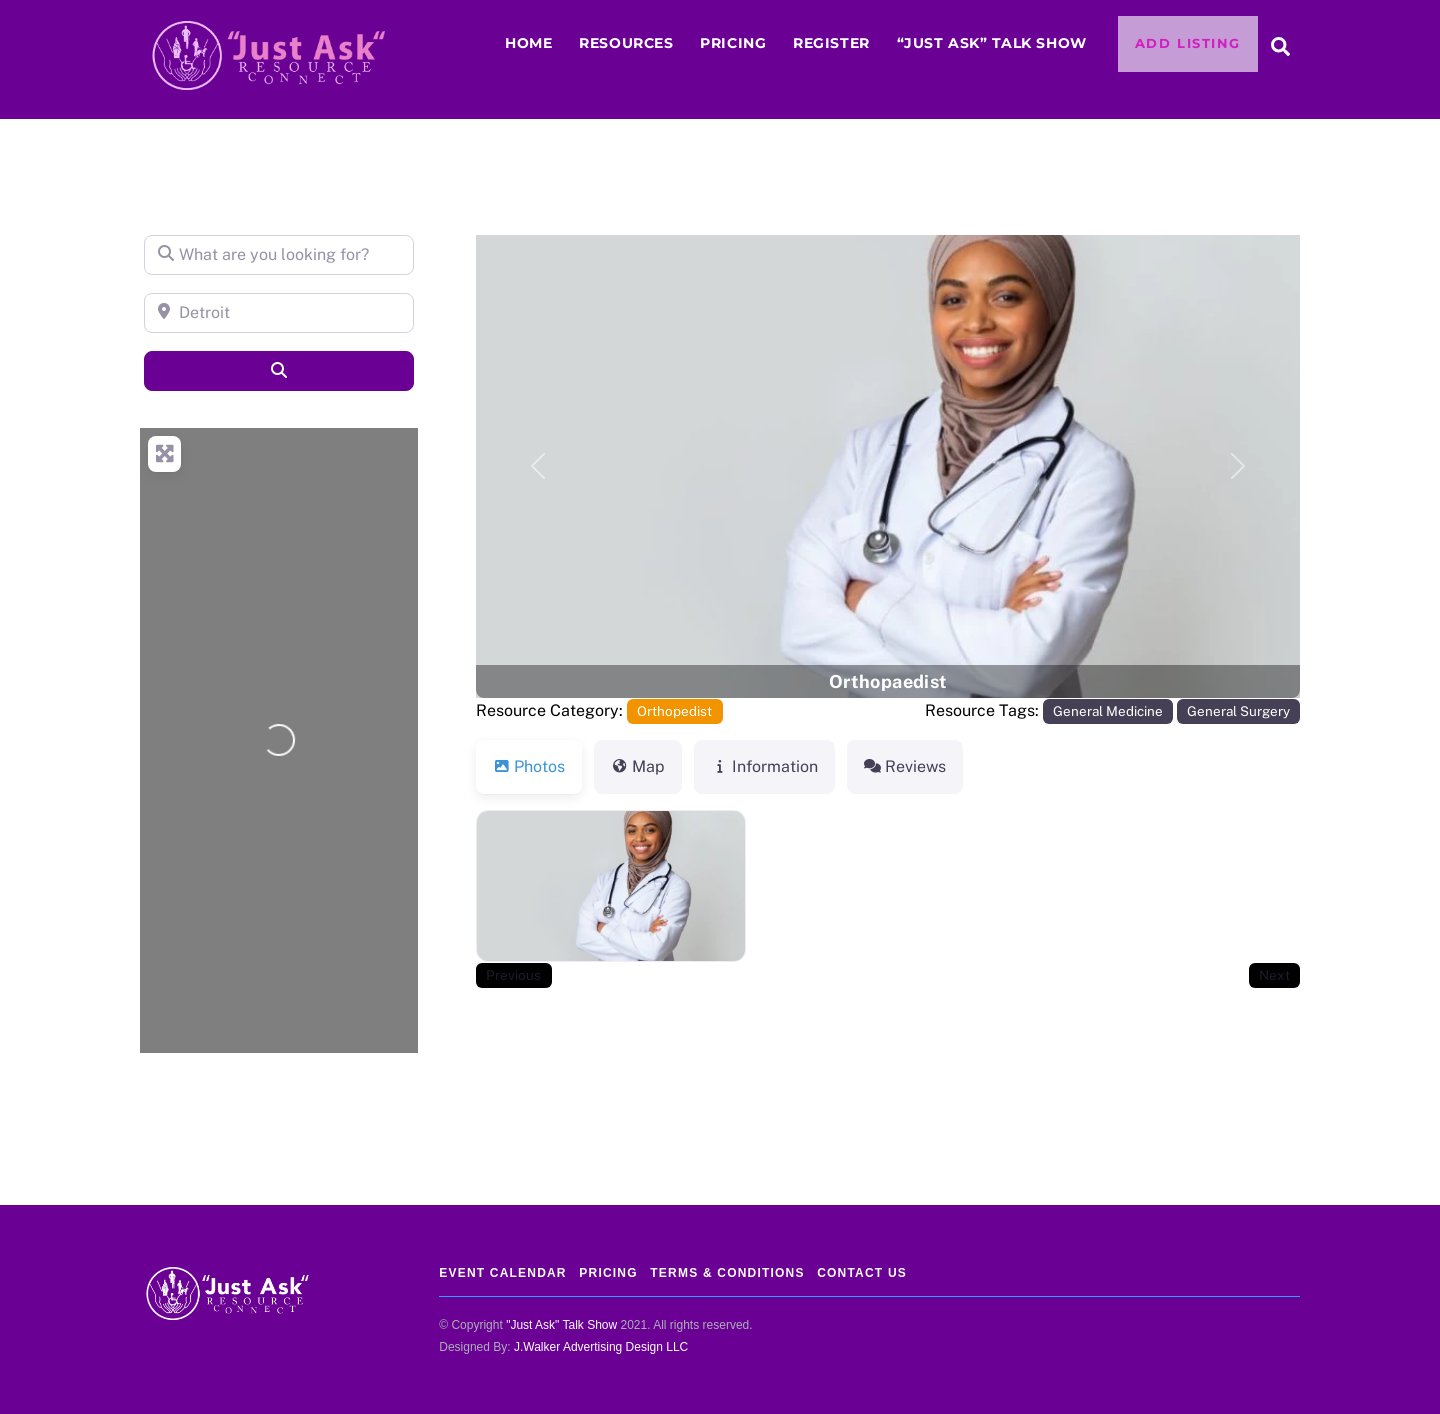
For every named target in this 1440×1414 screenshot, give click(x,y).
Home (528, 43)
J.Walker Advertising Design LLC (601, 1347)
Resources (626, 43)
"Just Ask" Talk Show (561, 1325)
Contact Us (862, 1273)
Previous (513, 975)
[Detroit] (279, 313)
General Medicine (1108, 711)
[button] (538, 466)
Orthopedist (674, 711)
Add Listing (1188, 43)
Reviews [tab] (905, 766)
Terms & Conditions (727, 1273)
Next (1274, 975)
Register (831, 43)
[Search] (279, 371)
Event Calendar (502, 1273)
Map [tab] (638, 766)
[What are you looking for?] (279, 255)
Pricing (733, 43)
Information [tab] (764, 766)
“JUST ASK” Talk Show (992, 43)
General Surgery (1238, 711)
